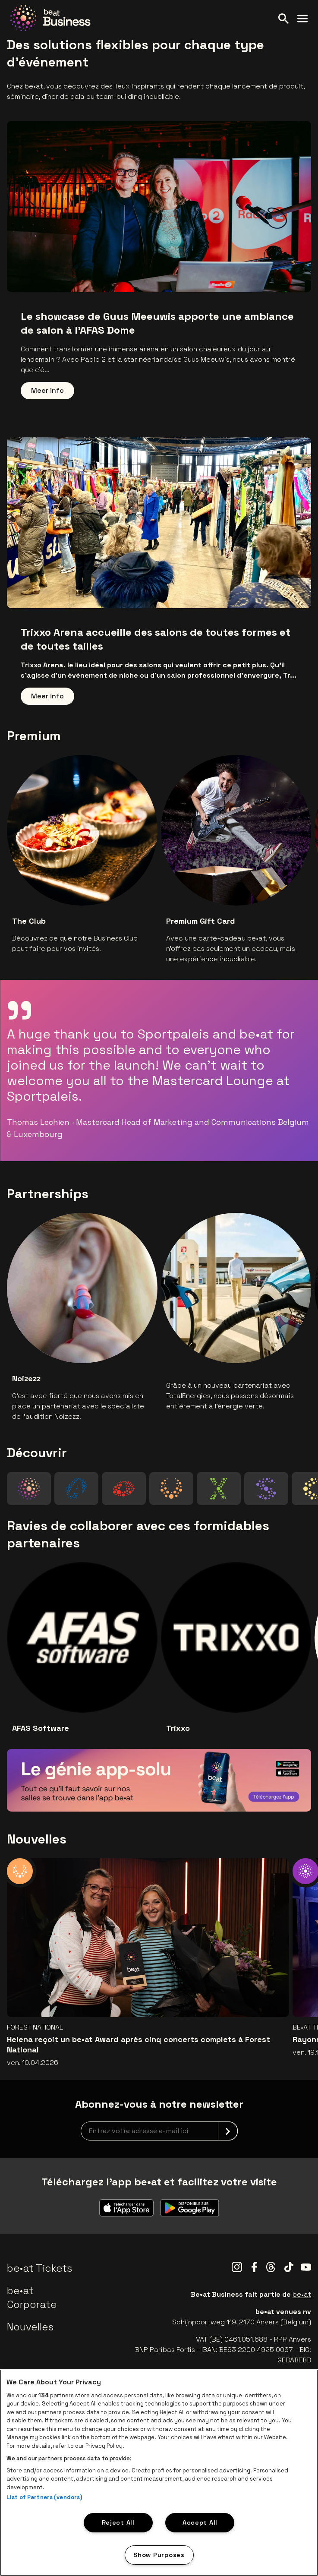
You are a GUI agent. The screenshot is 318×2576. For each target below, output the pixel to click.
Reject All (118, 2522)
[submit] (228, 2130)
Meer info (47, 390)
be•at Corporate (32, 2297)
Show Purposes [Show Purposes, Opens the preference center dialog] (158, 2555)
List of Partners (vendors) (44, 2497)
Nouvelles (30, 2326)
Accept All (200, 2522)
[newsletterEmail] (159, 2130)
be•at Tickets (39, 2268)
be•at (302, 2294)
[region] (159, 2472)
